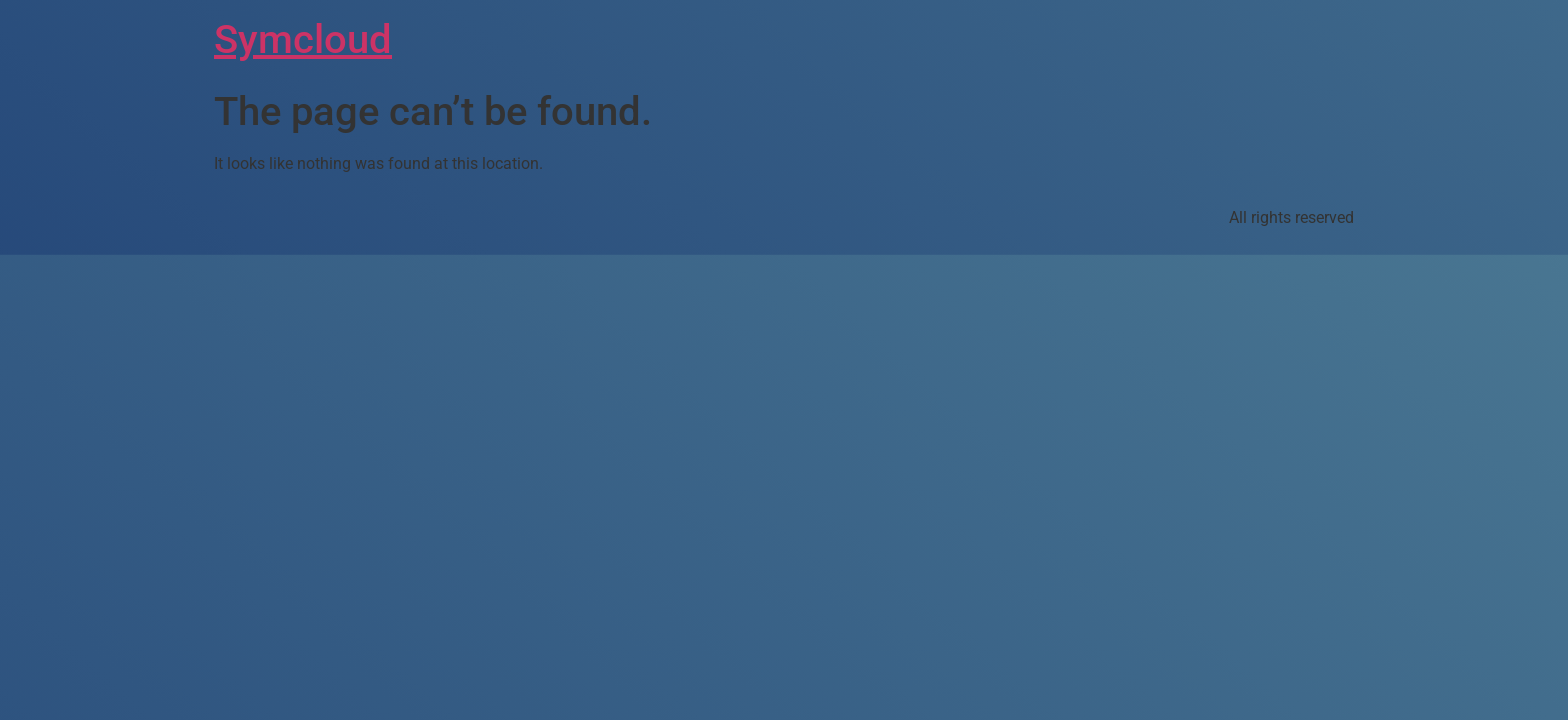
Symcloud (303, 39)
